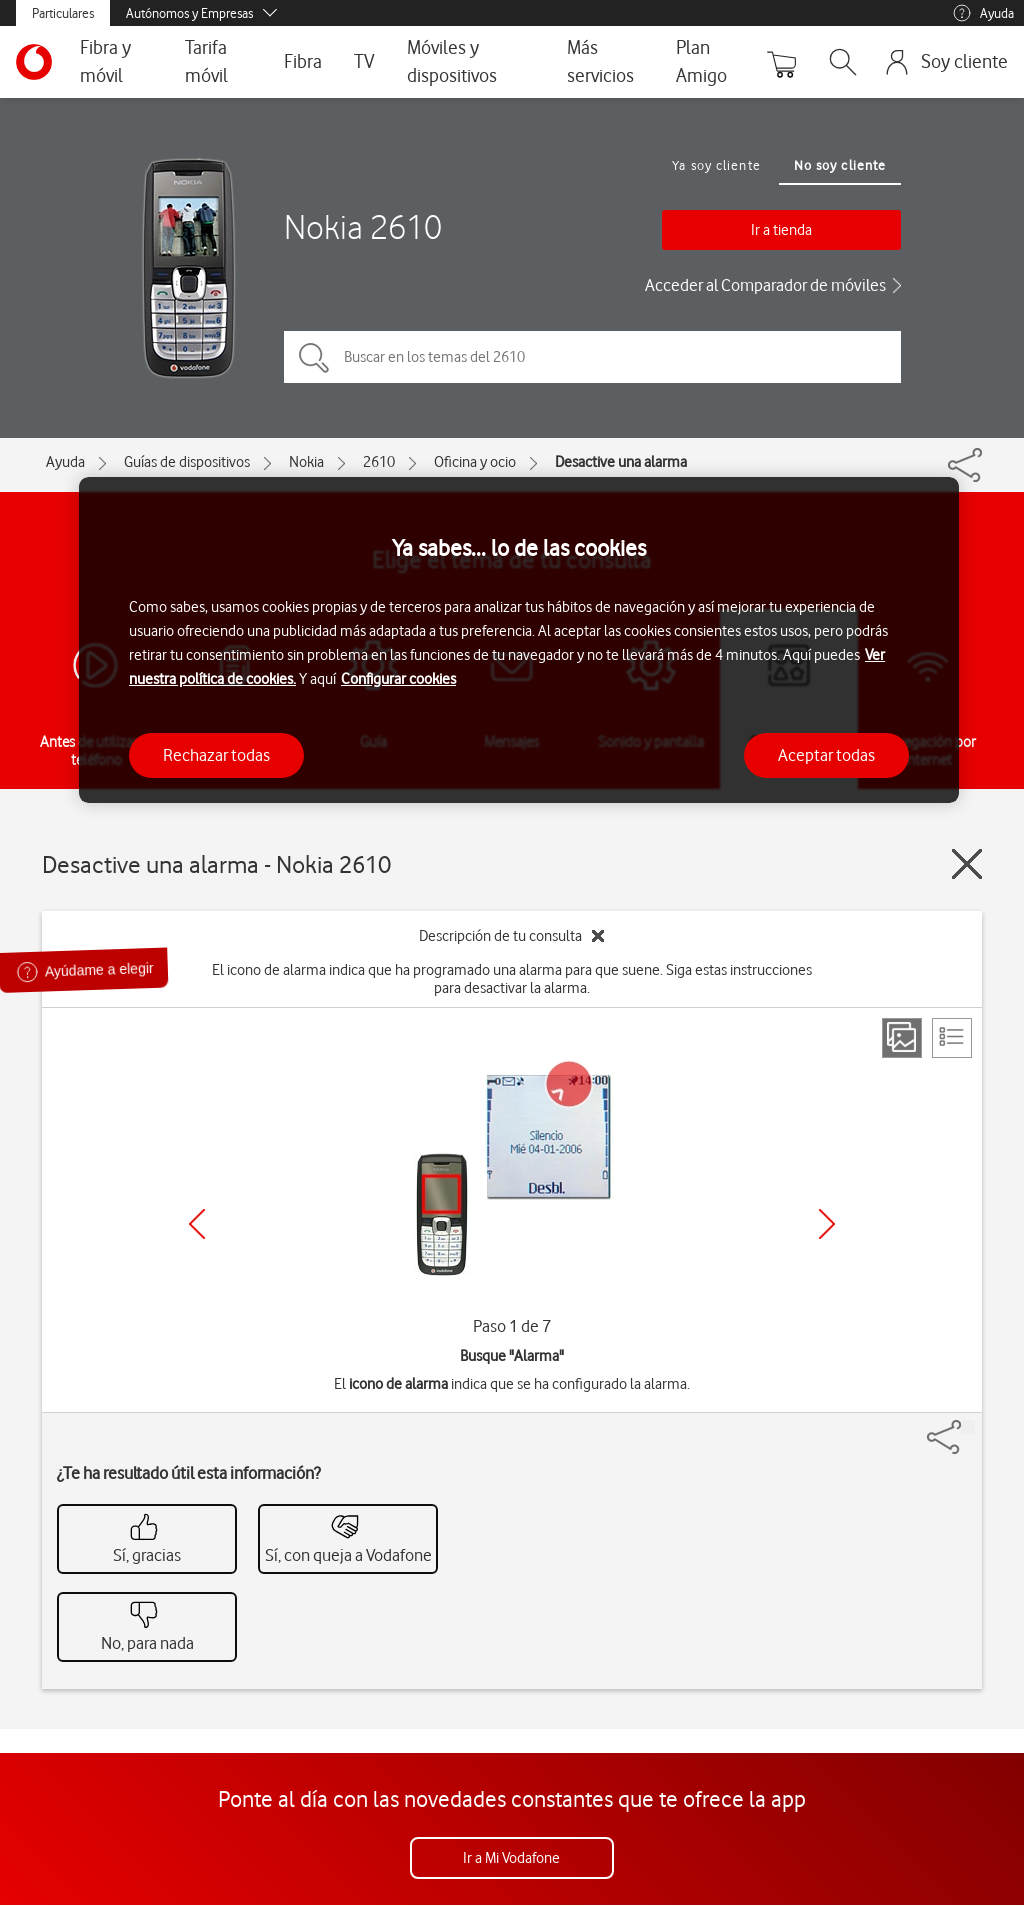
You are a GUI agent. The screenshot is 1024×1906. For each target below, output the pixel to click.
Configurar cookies (398, 679)
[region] (519, 640)
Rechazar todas (216, 755)
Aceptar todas (826, 755)
